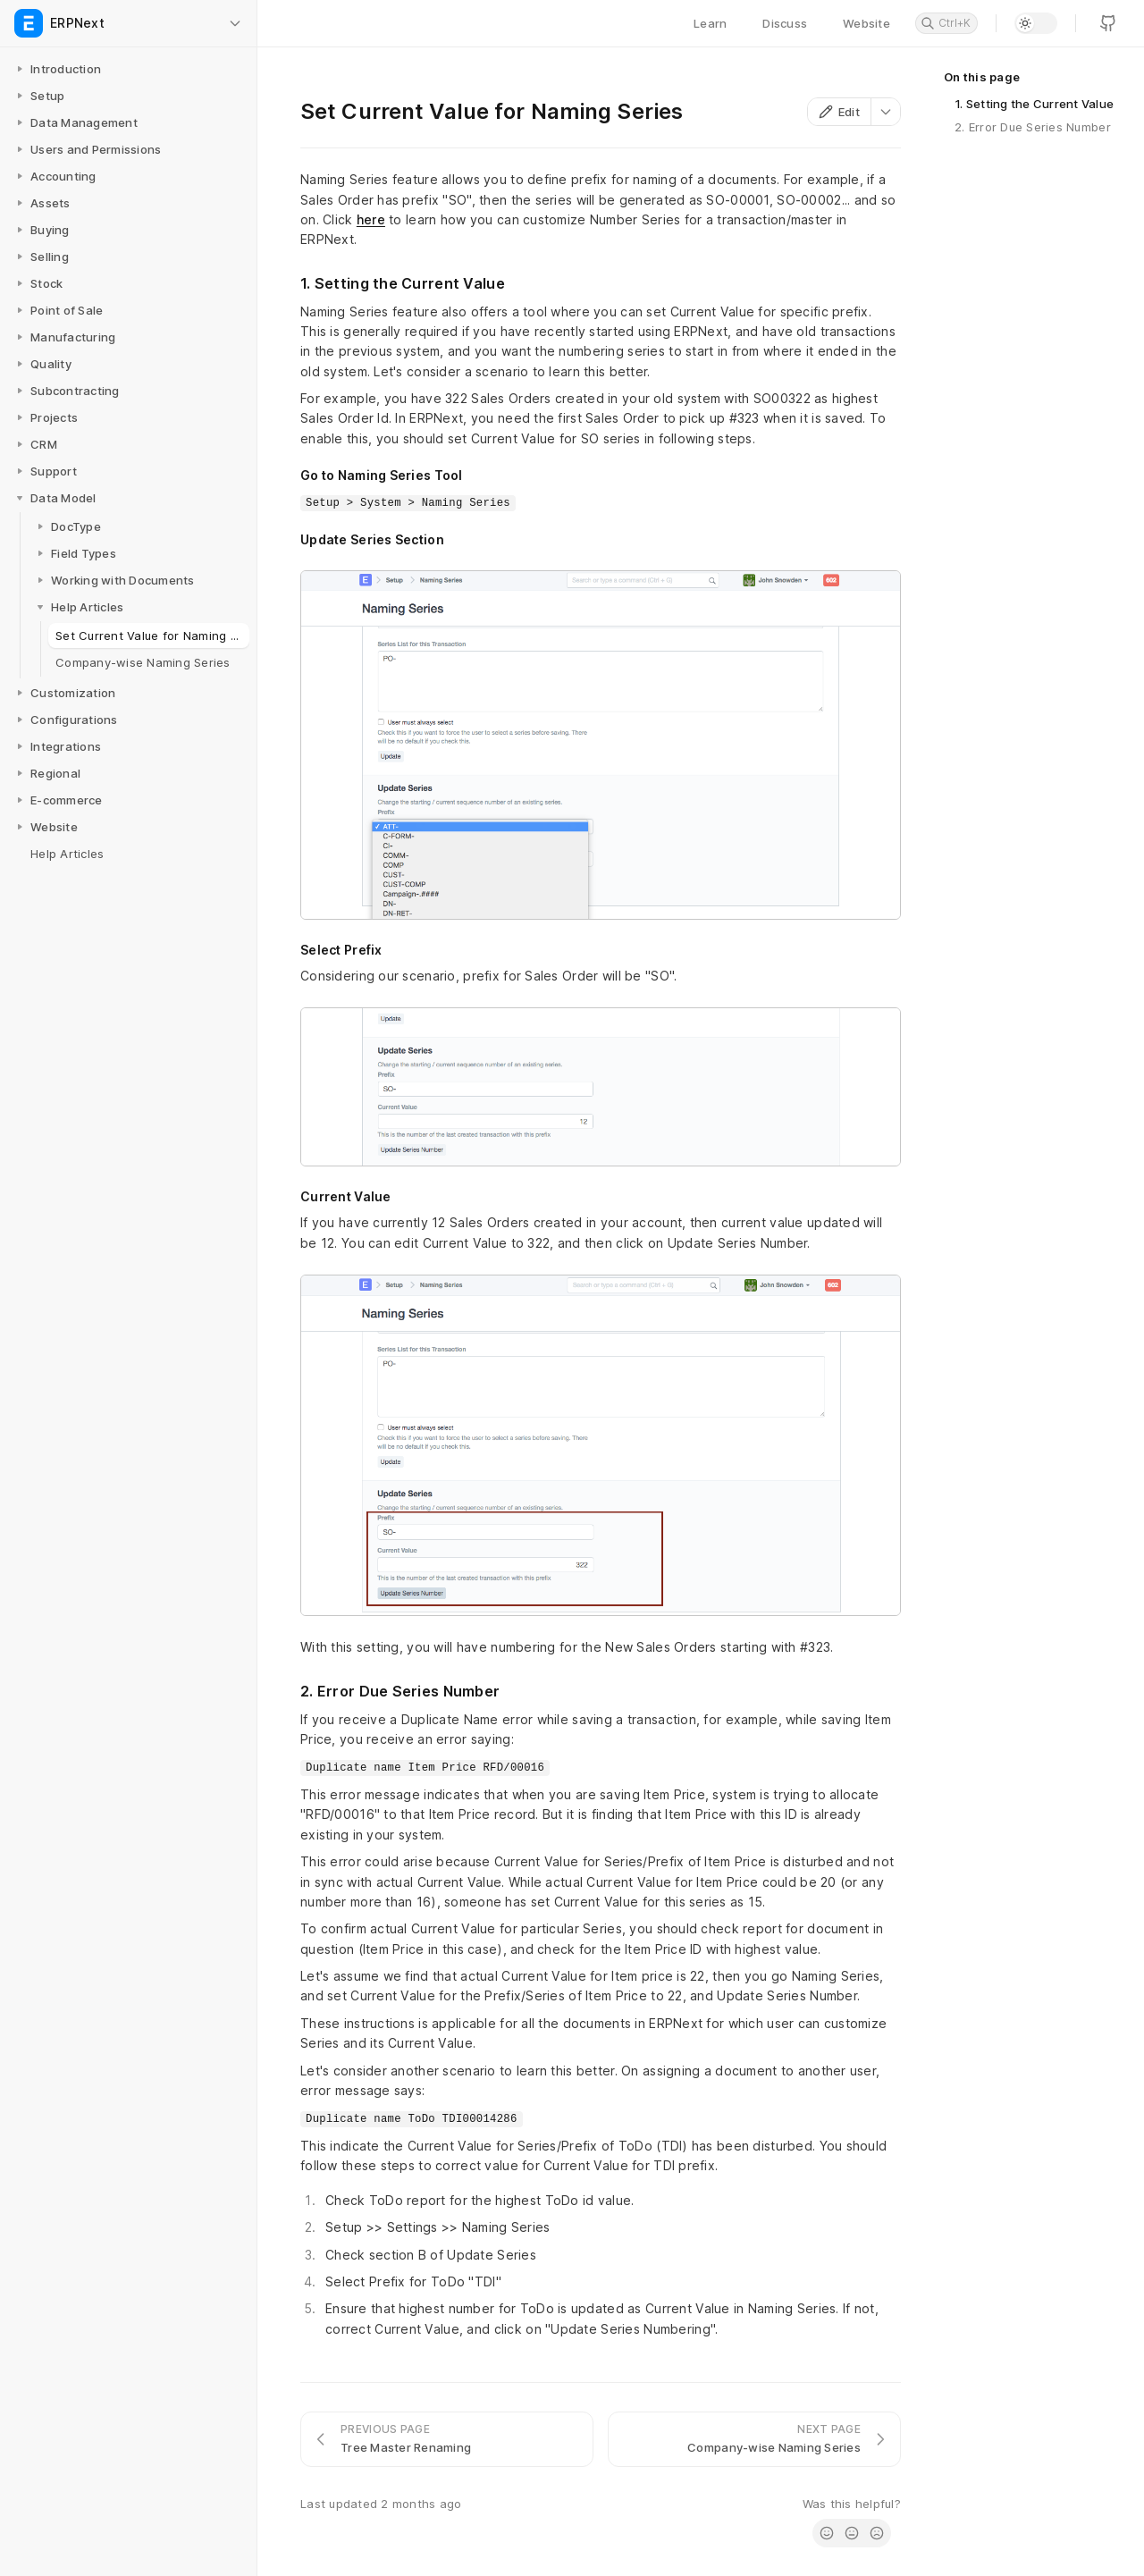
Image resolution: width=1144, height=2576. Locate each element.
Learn (710, 23)
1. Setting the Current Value (1034, 104)
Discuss (784, 23)
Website (866, 23)
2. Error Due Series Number (1033, 127)
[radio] (826, 2533)
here (371, 219)
